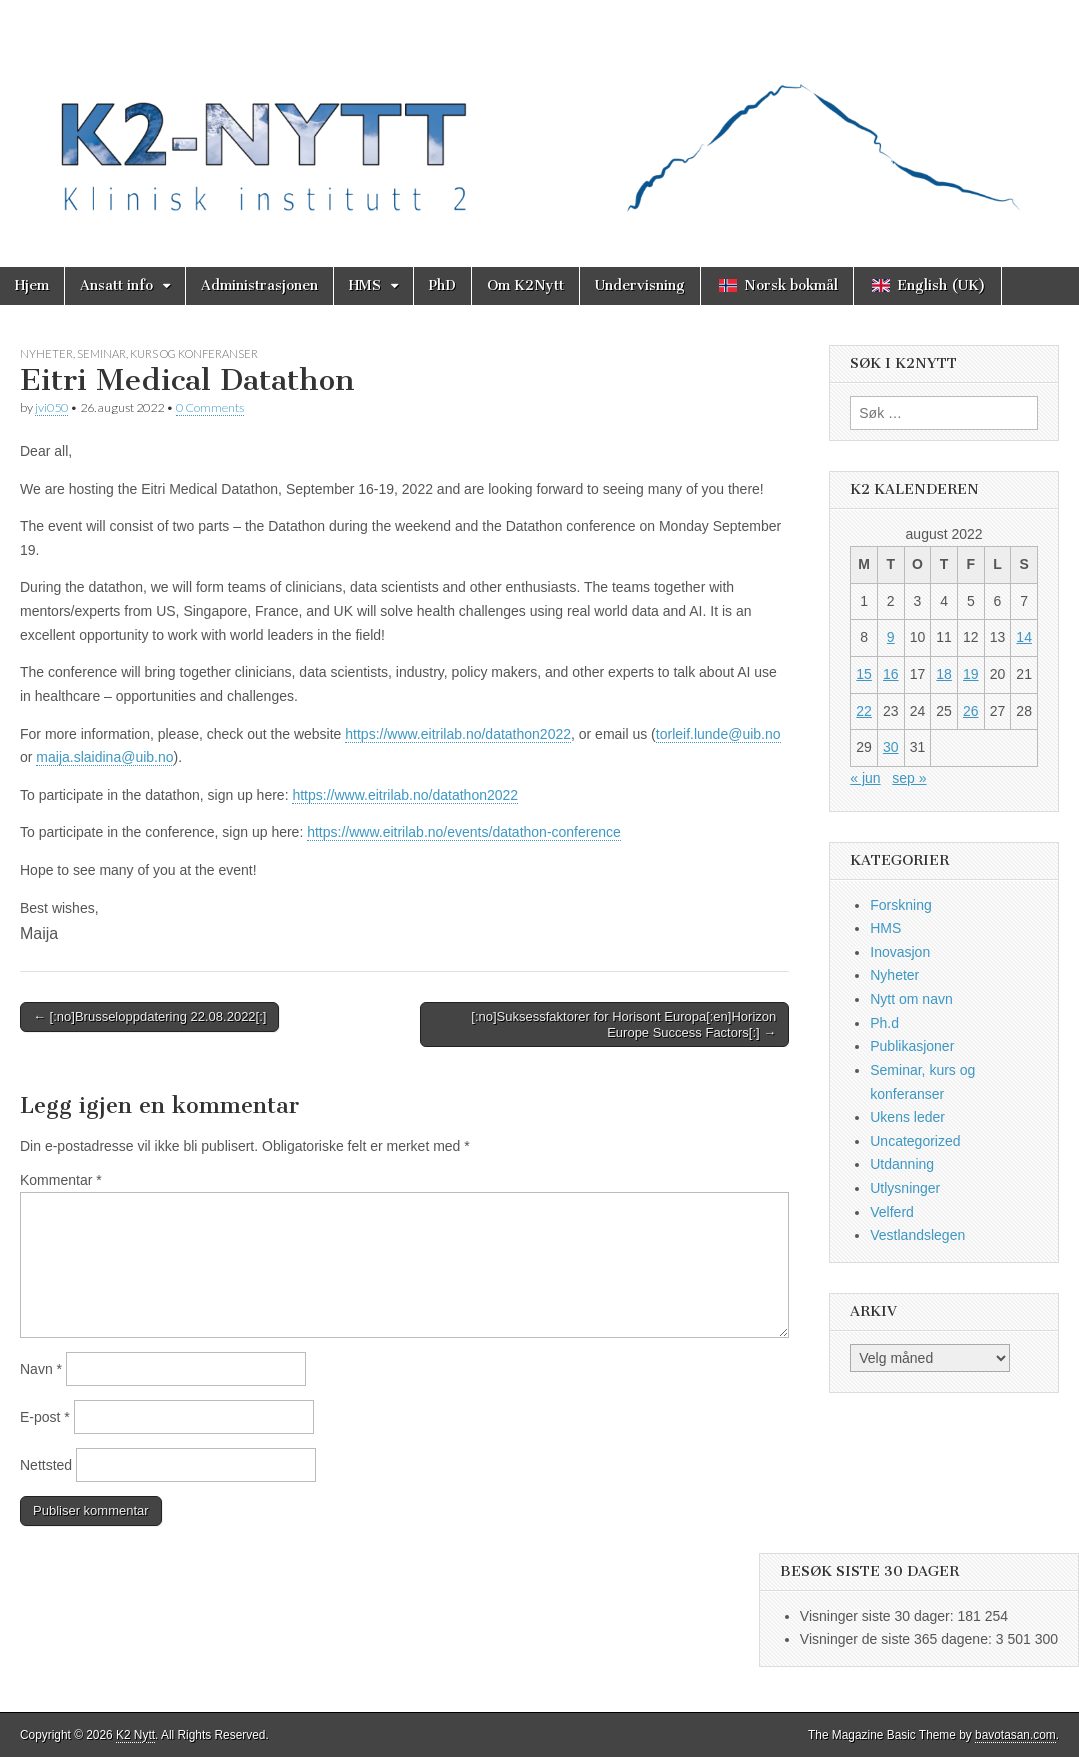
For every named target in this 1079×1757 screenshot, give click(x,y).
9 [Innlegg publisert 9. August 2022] (891, 637)
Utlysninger (905, 1188)
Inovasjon (900, 952)
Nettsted (46, 1465)
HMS (365, 285)
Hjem (32, 285)
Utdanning (902, 1164)
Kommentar (61, 1180)
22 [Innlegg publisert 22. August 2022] (864, 711)
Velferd (892, 1212)
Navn (41, 1369)
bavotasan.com (1015, 1735)
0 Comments (210, 407)
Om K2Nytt (525, 285)
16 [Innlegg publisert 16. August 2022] (891, 674)
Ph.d (884, 1023)
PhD (442, 285)
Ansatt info (116, 285)
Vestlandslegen (917, 1235)
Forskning (900, 905)
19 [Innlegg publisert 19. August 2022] (971, 674)
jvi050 (51, 407)
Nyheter (46, 353)
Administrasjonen (259, 285)
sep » (909, 778)
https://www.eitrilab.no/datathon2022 (458, 734)
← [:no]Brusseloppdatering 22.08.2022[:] (149, 1016)
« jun (865, 778)
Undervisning (640, 285)
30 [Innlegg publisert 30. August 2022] (891, 747)
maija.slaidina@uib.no (104, 757)
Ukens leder (907, 1117)
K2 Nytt (135, 1735)
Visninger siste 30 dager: (879, 1616)
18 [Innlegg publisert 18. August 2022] (944, 674)
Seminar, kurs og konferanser (167, 353)
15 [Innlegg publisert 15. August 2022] (864, 674)
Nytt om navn (911, 999)
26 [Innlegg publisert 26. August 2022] (971, 711)
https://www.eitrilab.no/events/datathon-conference (464, 832)
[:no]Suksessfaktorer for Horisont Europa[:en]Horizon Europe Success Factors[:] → (623, 1024)
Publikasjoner (912, 1046)
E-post (45, 1417)
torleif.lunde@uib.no (718, 734)
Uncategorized (915, 1141)
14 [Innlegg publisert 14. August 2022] (1024, 637)
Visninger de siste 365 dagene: (898, 1639)
